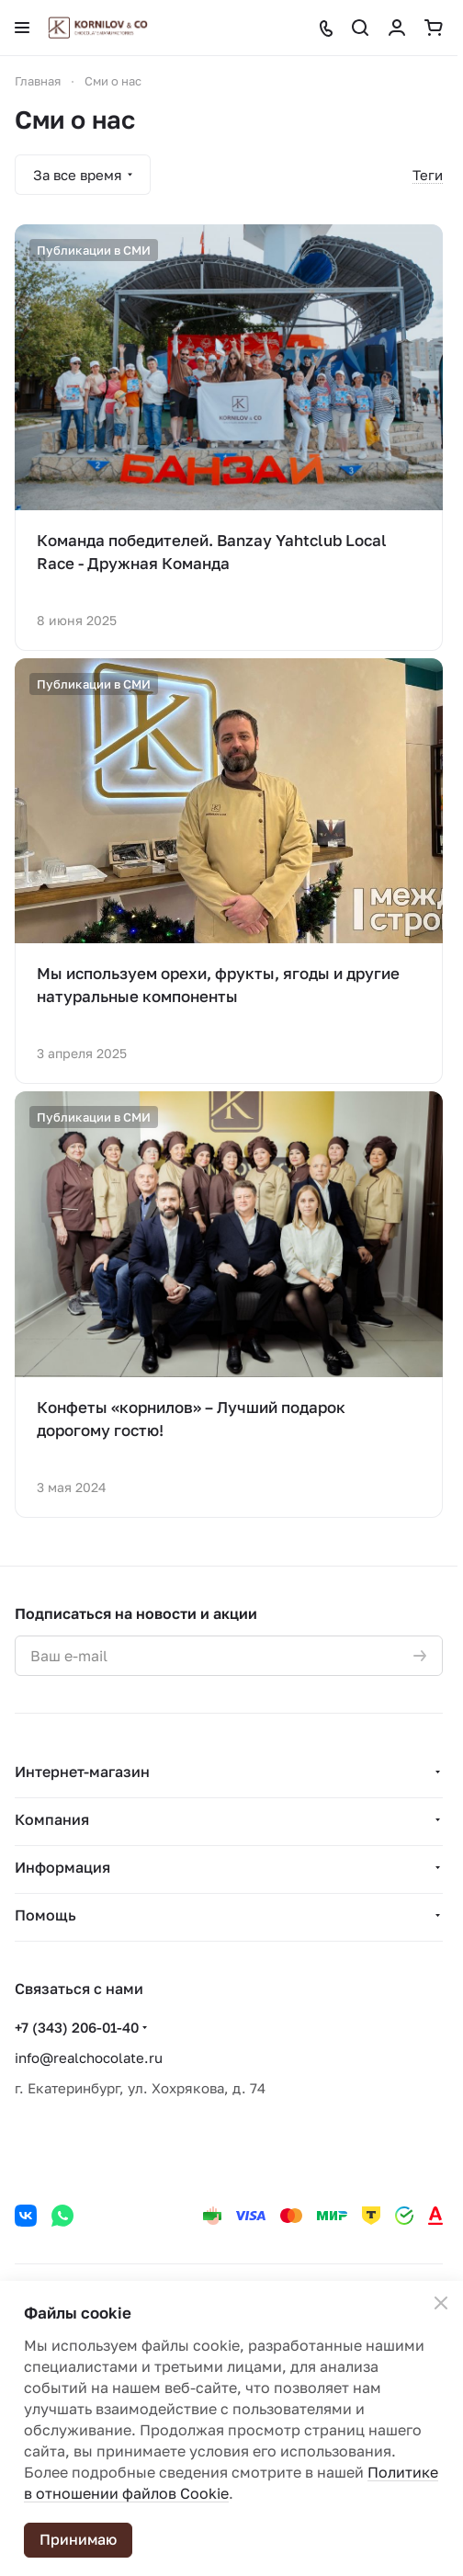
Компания (52, 1819)
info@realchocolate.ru (89, 2057)
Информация (62, 1867)
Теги (427, 174)
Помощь (45, 1915)
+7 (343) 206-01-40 (77, 2027)
